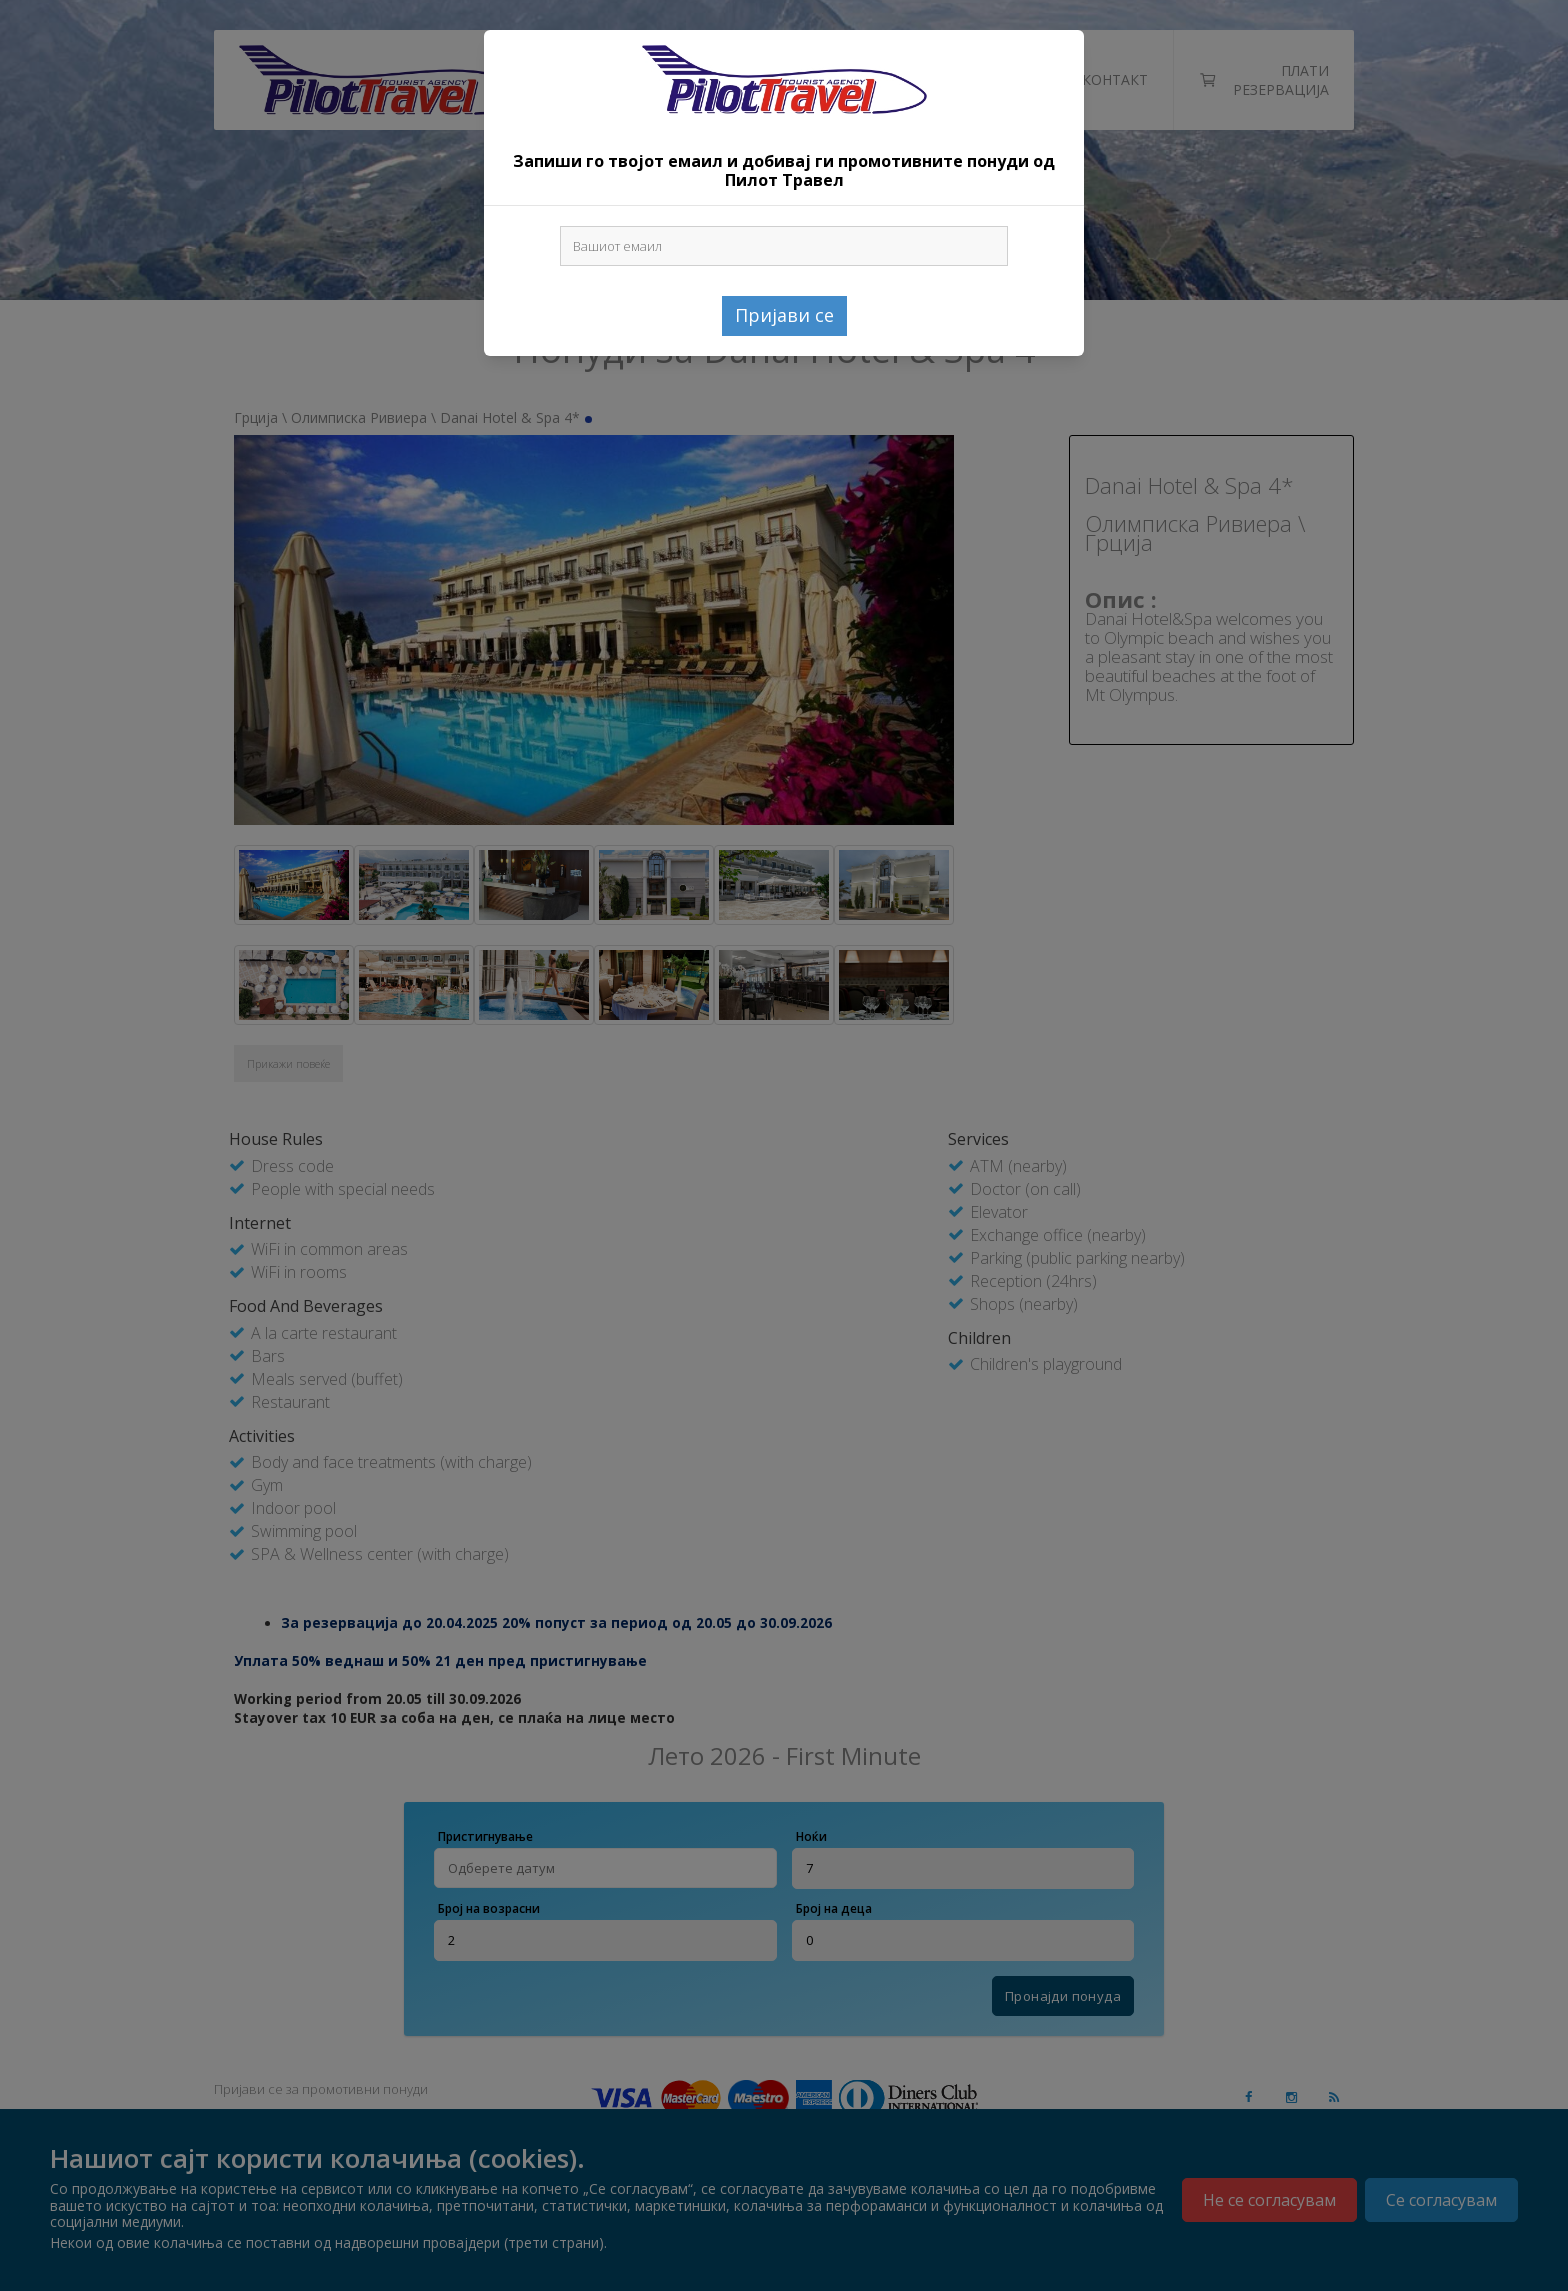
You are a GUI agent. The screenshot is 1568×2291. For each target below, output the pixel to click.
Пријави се (784, 315)
